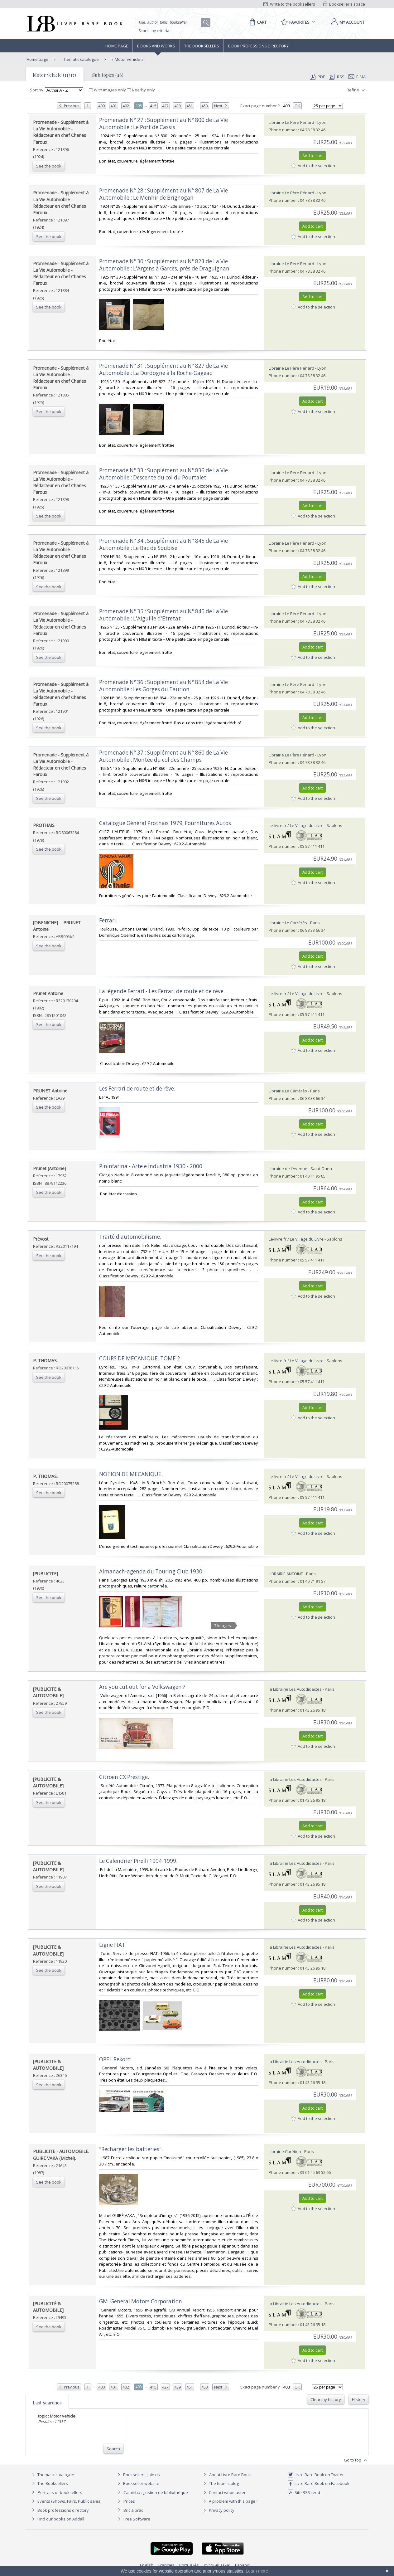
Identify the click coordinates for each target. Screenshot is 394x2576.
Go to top (356, 2460)
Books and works (156, 46)
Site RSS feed (303, 2492)
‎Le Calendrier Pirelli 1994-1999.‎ (138, 1860)
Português (189, 2565)
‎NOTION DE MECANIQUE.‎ (131, 1474)
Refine (356, 90)
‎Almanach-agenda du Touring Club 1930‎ (150, 1571)
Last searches (47, 2402)
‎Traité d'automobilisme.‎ (130, 1236)
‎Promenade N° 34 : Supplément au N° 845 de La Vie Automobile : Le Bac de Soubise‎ (163, 544)
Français (166, 2565)
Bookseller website (137, 2483)
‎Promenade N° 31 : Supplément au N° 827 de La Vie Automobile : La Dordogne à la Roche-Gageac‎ (163, 369)
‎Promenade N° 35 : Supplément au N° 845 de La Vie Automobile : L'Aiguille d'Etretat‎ (163, 615)
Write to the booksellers (289, 4)
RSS (336, 77)
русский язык (217, 2565)
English (146, 2565)
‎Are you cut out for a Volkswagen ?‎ (142, 1686)
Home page (116, 46)
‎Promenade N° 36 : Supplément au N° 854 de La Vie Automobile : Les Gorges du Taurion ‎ (163, 685)
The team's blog (220, 2483)
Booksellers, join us (138, 2475)
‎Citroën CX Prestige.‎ (124, 1777)
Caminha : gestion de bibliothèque (155, 2492)
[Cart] (257, 22)
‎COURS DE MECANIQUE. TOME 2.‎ (140, 1358)
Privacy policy (218, 2510)
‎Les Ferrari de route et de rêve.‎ (137, 1088)
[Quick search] (171, 22)
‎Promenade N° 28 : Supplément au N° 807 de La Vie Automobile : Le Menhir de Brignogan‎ (163, 194)
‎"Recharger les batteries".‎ (131, 2149)
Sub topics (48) (107, 75)
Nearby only (141, 90)
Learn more (257, 2571)
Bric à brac (133, 2510)
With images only (108, 90)
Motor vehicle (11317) (54, 75)
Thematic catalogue (80, 59)
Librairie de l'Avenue (288, 1168)
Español (242, 2565)
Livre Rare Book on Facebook (318, 2483)
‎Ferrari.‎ (108, 920)
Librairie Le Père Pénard (291, 122)
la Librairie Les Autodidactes (295, 1689)
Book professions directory (258, 46)
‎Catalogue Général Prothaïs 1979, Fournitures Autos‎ (165, 823)
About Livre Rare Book (230, 2474)
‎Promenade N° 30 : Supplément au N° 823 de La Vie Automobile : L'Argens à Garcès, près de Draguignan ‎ (165, 265)
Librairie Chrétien (285, 2151)
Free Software (136, 2519)
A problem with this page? (229, 2501)
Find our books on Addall (57, 2519)
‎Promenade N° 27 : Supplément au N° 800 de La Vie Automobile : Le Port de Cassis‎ (163, 123)
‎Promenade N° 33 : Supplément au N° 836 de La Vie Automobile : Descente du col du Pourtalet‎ (163, 474)
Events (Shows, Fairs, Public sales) (65, 2501)
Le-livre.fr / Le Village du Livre (296, 825)
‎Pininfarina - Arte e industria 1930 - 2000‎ (150, 1166)
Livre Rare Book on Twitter (315, 2475)
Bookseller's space (344, 4)
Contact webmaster (224, 2492)
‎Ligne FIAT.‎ (113, 1944)
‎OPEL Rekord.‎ (115, 2059)
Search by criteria (154, 30)
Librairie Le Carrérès (288, 923)
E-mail (358, 77)
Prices (129, 2501)
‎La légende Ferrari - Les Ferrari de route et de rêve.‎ (162, 991)
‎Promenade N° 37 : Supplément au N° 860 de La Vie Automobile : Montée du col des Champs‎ (163, 756)
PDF (317, 77)
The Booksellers (201, 46)
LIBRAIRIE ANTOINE (286, 1574)
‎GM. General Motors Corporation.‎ (141, 2301)
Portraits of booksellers (60, 2492)
